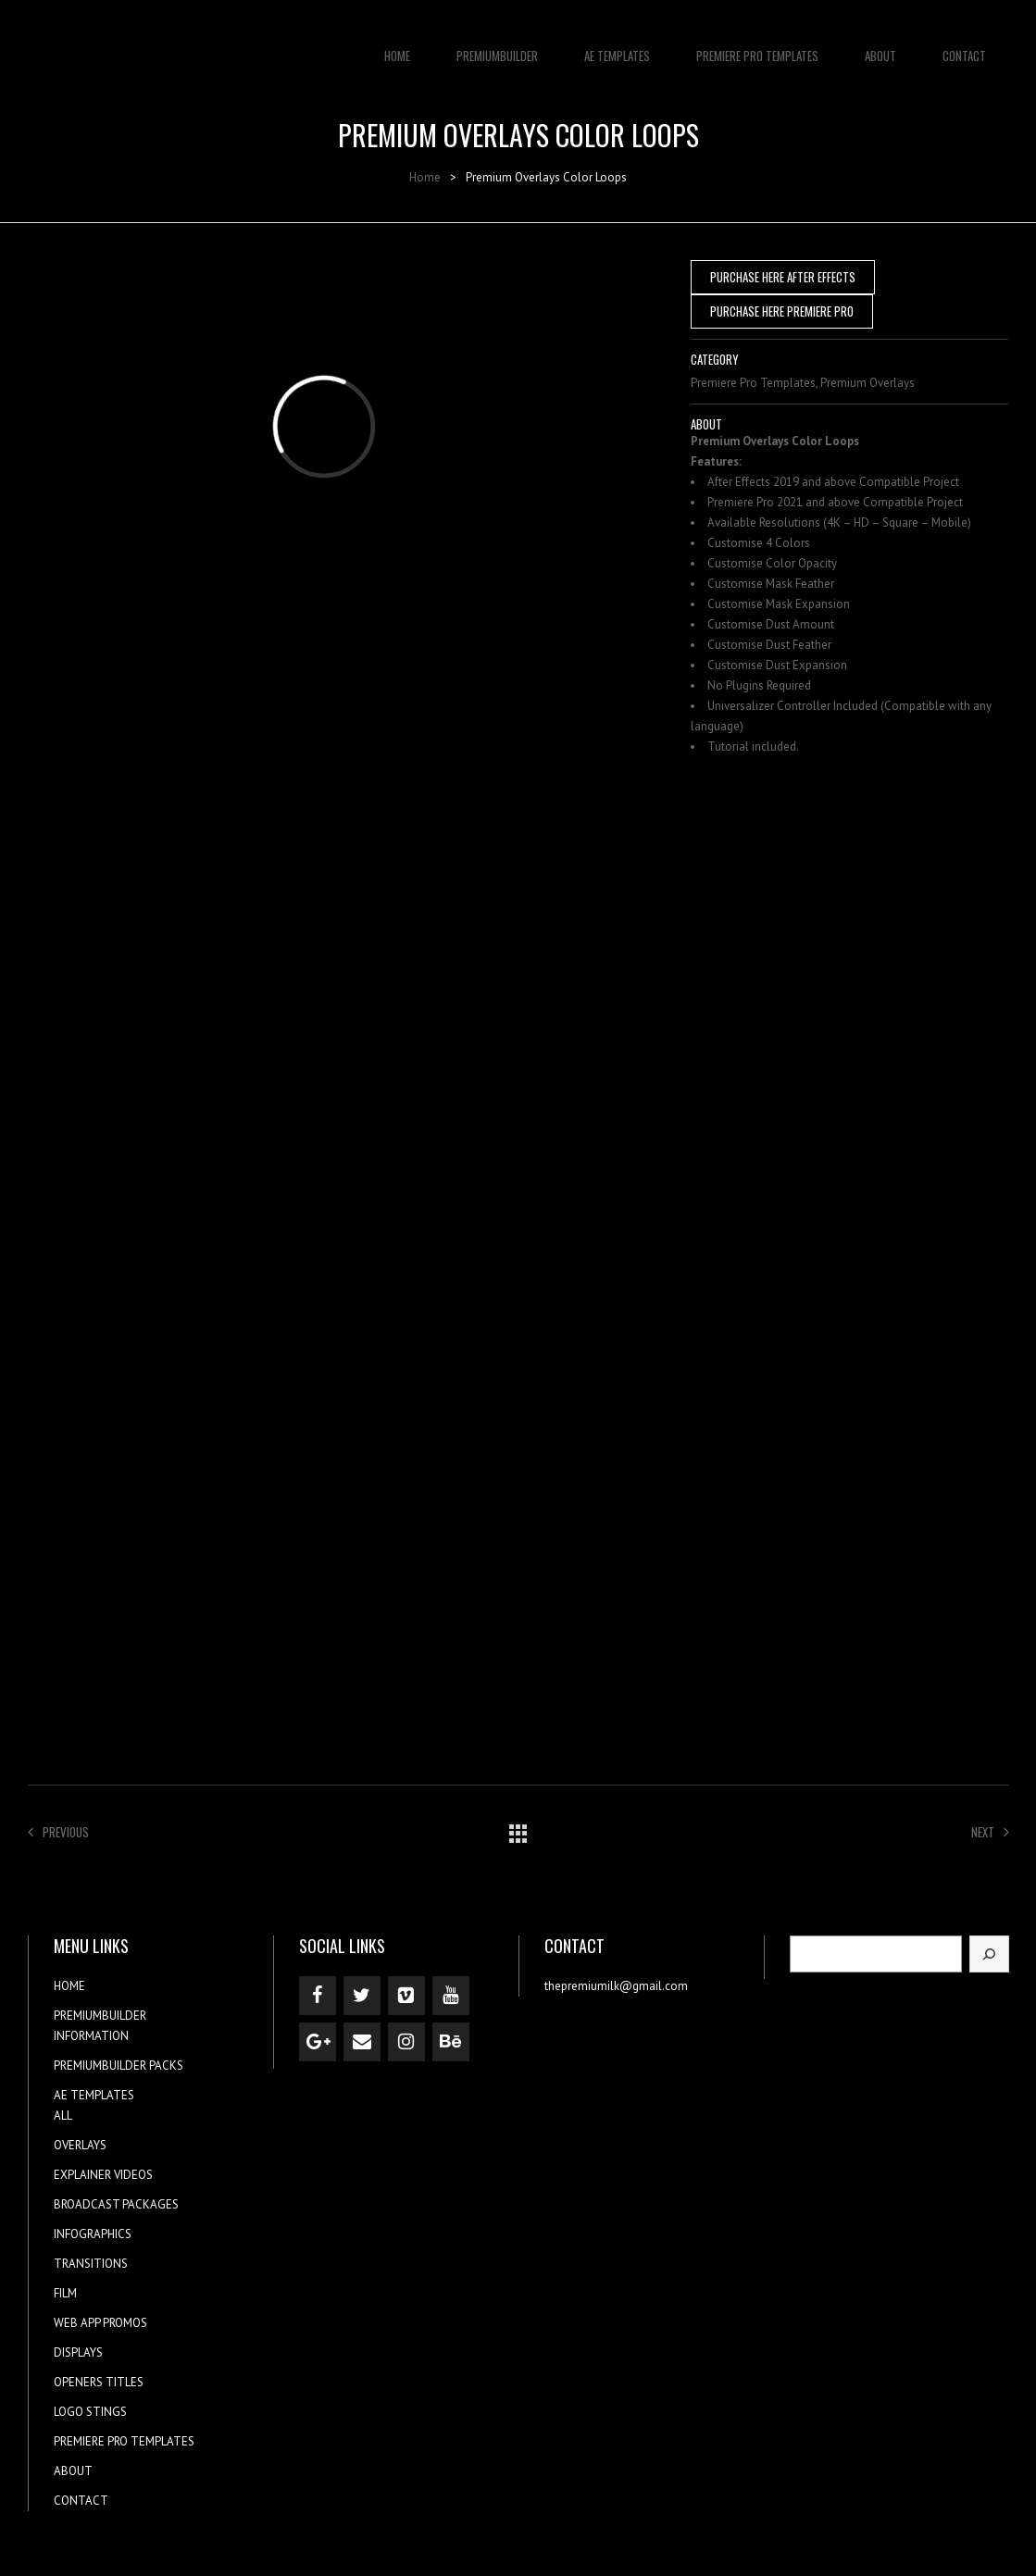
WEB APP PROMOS (100, 2323)
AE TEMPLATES (617, 46)
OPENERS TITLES (99, 2382)
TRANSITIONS (91, 2263)
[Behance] (450, 2041)
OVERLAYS (80, 2145)
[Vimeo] (406, 1995)
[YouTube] (450, 1995)
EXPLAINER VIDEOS (103, 2175)
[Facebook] (317, 1995)
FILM (65, 2293)
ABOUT (880, 46)
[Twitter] (362, 1995)
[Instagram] (406, 2041)
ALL (63, 2115)
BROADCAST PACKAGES (116, 2204)
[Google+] (317, 2041)
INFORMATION (91, 2036)
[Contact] (362, 2041)
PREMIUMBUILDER (497, 46)
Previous (58, 1832)
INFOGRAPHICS (92, 2234)
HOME (397, 46)
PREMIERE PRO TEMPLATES (757, 46)
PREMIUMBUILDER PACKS (118, 2065)
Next (990, 1832)
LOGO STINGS (90, 2412)
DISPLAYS (78, 2352)
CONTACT (964, 46)
